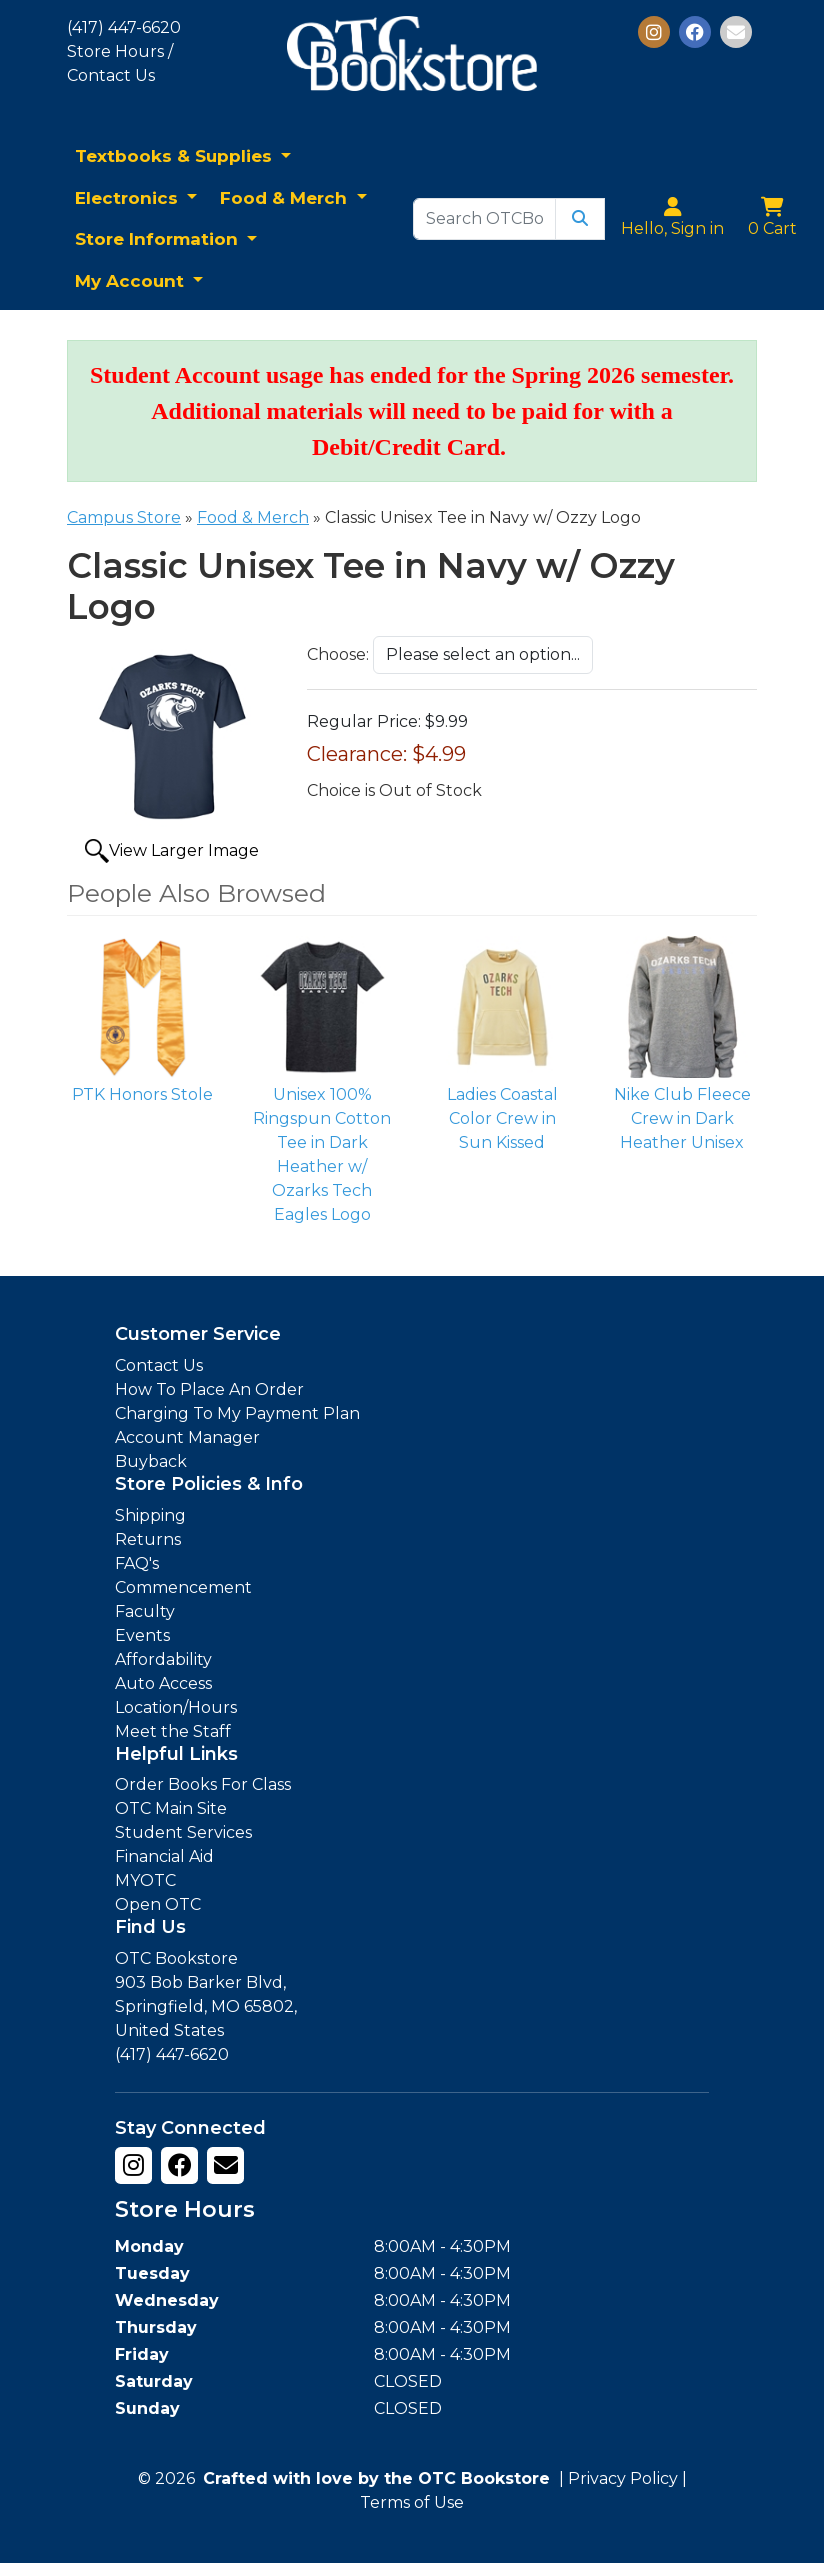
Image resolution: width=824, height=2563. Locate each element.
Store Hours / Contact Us (120, 63)
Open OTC (158, 1904)
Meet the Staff (173, 1731)
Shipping (150, 1515)
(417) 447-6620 (124, 27)
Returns (148, 1539)
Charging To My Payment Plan (237, 1413)
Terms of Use (412, 2502)
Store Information (159, 239)
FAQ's (137, 1563)
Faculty (145, 1611)
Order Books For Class (203, 1784)
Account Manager (187, 1437)
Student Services (183, 1832)
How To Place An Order (209, 1389)
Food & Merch (286, 198)
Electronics (129, 198)
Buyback (151, 1461)
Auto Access (163, 1683)
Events (142, 1635)
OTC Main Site (171, 1808)
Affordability (163, 1659)
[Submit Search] (580, 219)
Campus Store (124, 517)
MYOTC (145, 1880)
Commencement (183, 1587)
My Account (132, 281)
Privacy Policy (623, 2478)
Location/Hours (176, 1707)
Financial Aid (164, 1856)
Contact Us (159, 1365)
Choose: (338, 654)
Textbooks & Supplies (176, 156)
